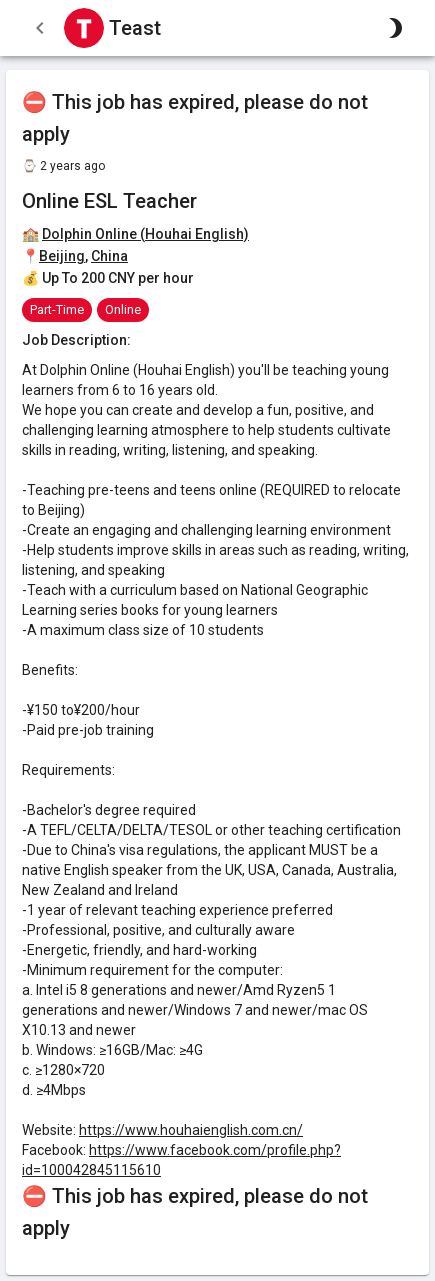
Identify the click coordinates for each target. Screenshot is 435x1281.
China (109, 256)
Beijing (62, 256)
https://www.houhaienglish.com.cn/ (191, 1130)
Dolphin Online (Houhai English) (145, 234)
